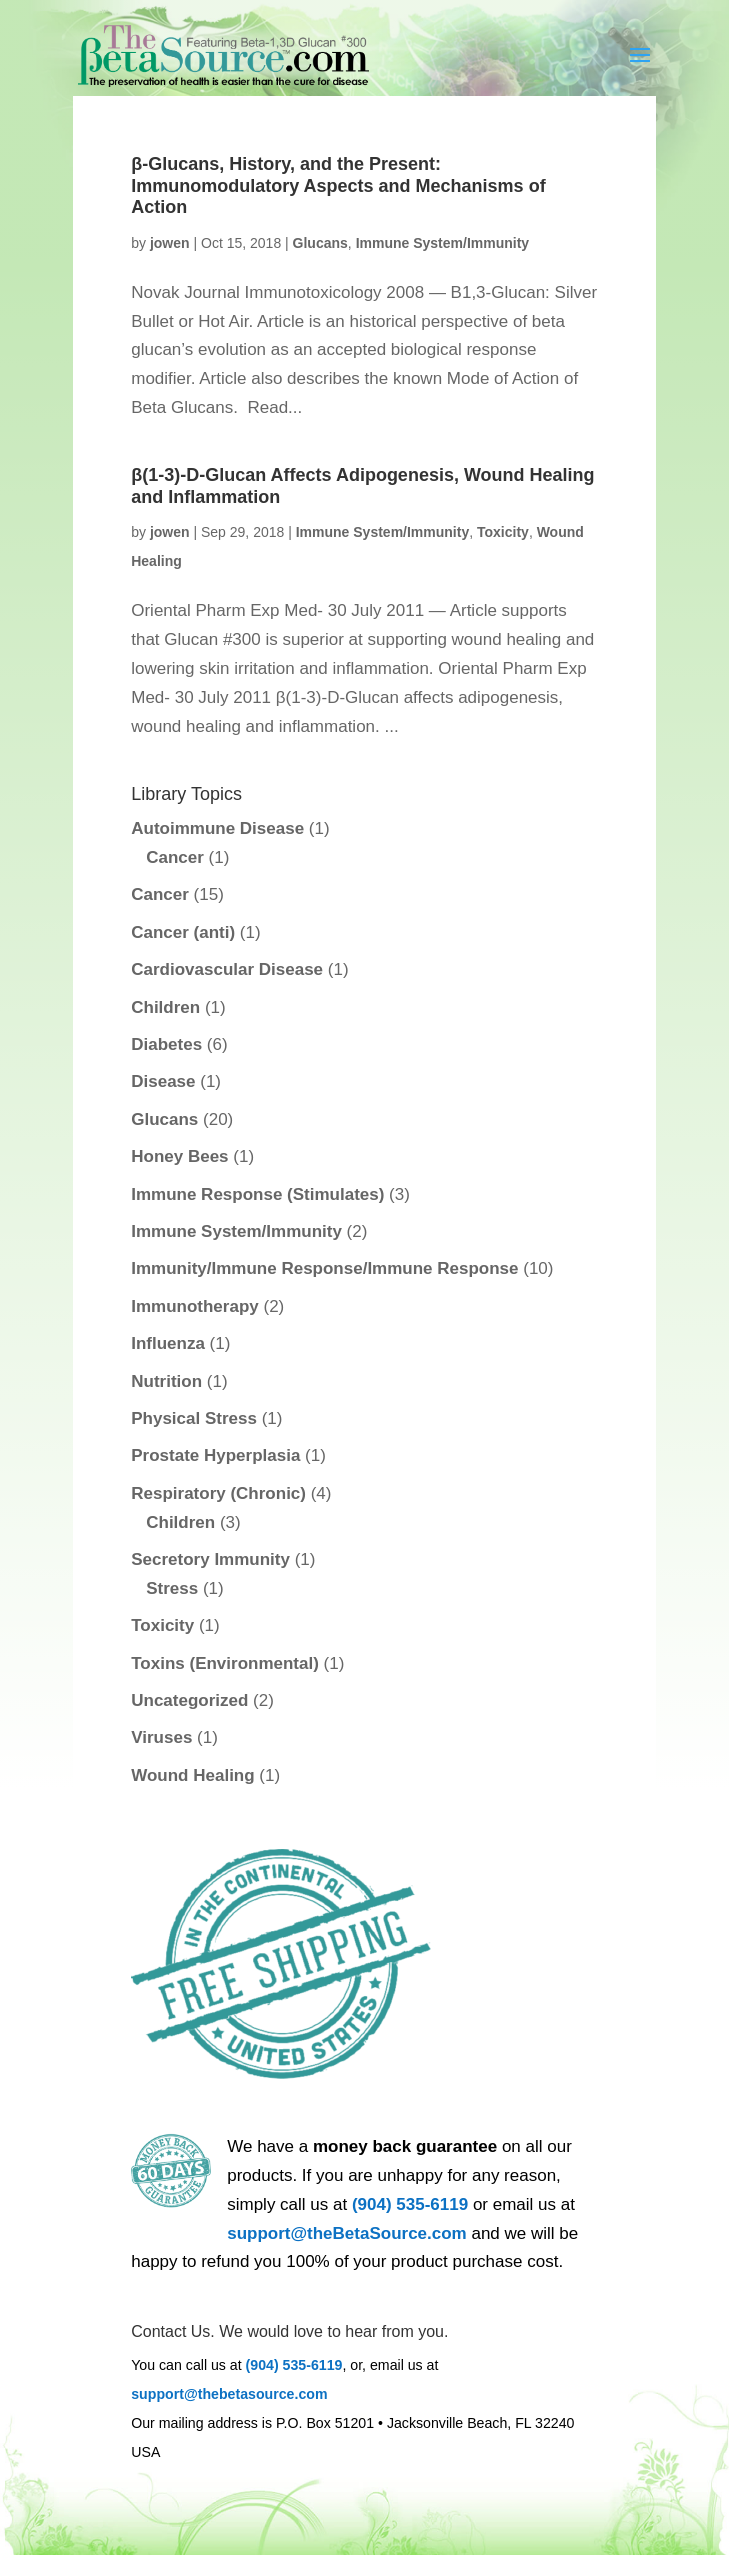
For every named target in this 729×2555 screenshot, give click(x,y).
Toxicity (503, 532)
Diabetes (166, 1044)
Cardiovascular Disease (227, 969)
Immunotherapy (195, 1306)
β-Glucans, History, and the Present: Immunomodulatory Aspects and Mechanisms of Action (338, 185)
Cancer (175, 857)
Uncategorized (189, 1700)
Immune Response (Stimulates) (257, 1194)
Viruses (161, 1737)
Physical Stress (194, 1418)
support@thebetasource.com (229, 2394)
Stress (172, 1588)
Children (165, 1007)
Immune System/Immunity (443, 243)
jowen (170, 243)
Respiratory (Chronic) (218, 1493)
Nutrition (166, 1381)
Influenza (168, 1343)
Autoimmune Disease (217, 828)
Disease (163, 1081)
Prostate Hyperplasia (215, 1455)
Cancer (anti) (183, 932)
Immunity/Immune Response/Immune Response (324, 1268)
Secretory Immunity (210, 1559)
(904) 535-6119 (410, 2204)
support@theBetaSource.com (347, 2233)
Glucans (320, 243)
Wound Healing (192, 1775)
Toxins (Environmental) (225, 1663)
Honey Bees (179, 1156)
